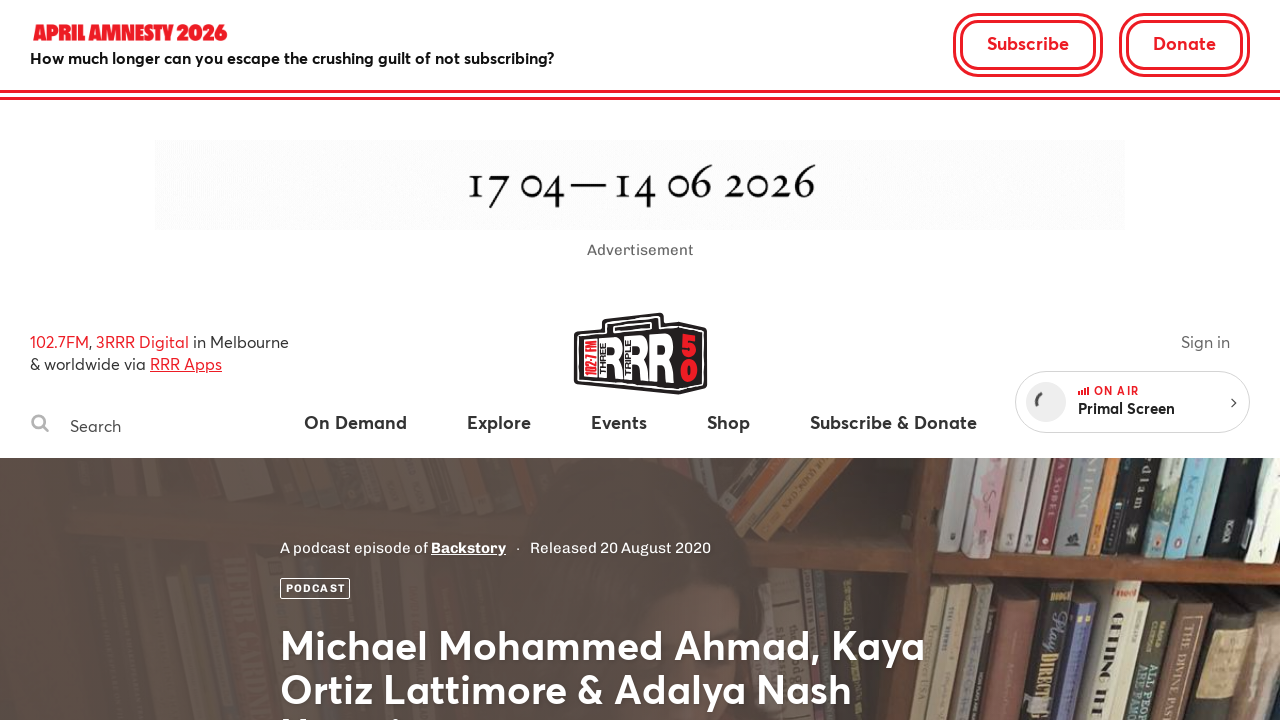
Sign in (1205, 341)
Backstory (468, 548)
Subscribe (1028, 43)
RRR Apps (186, 363)
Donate (1184, 43)
